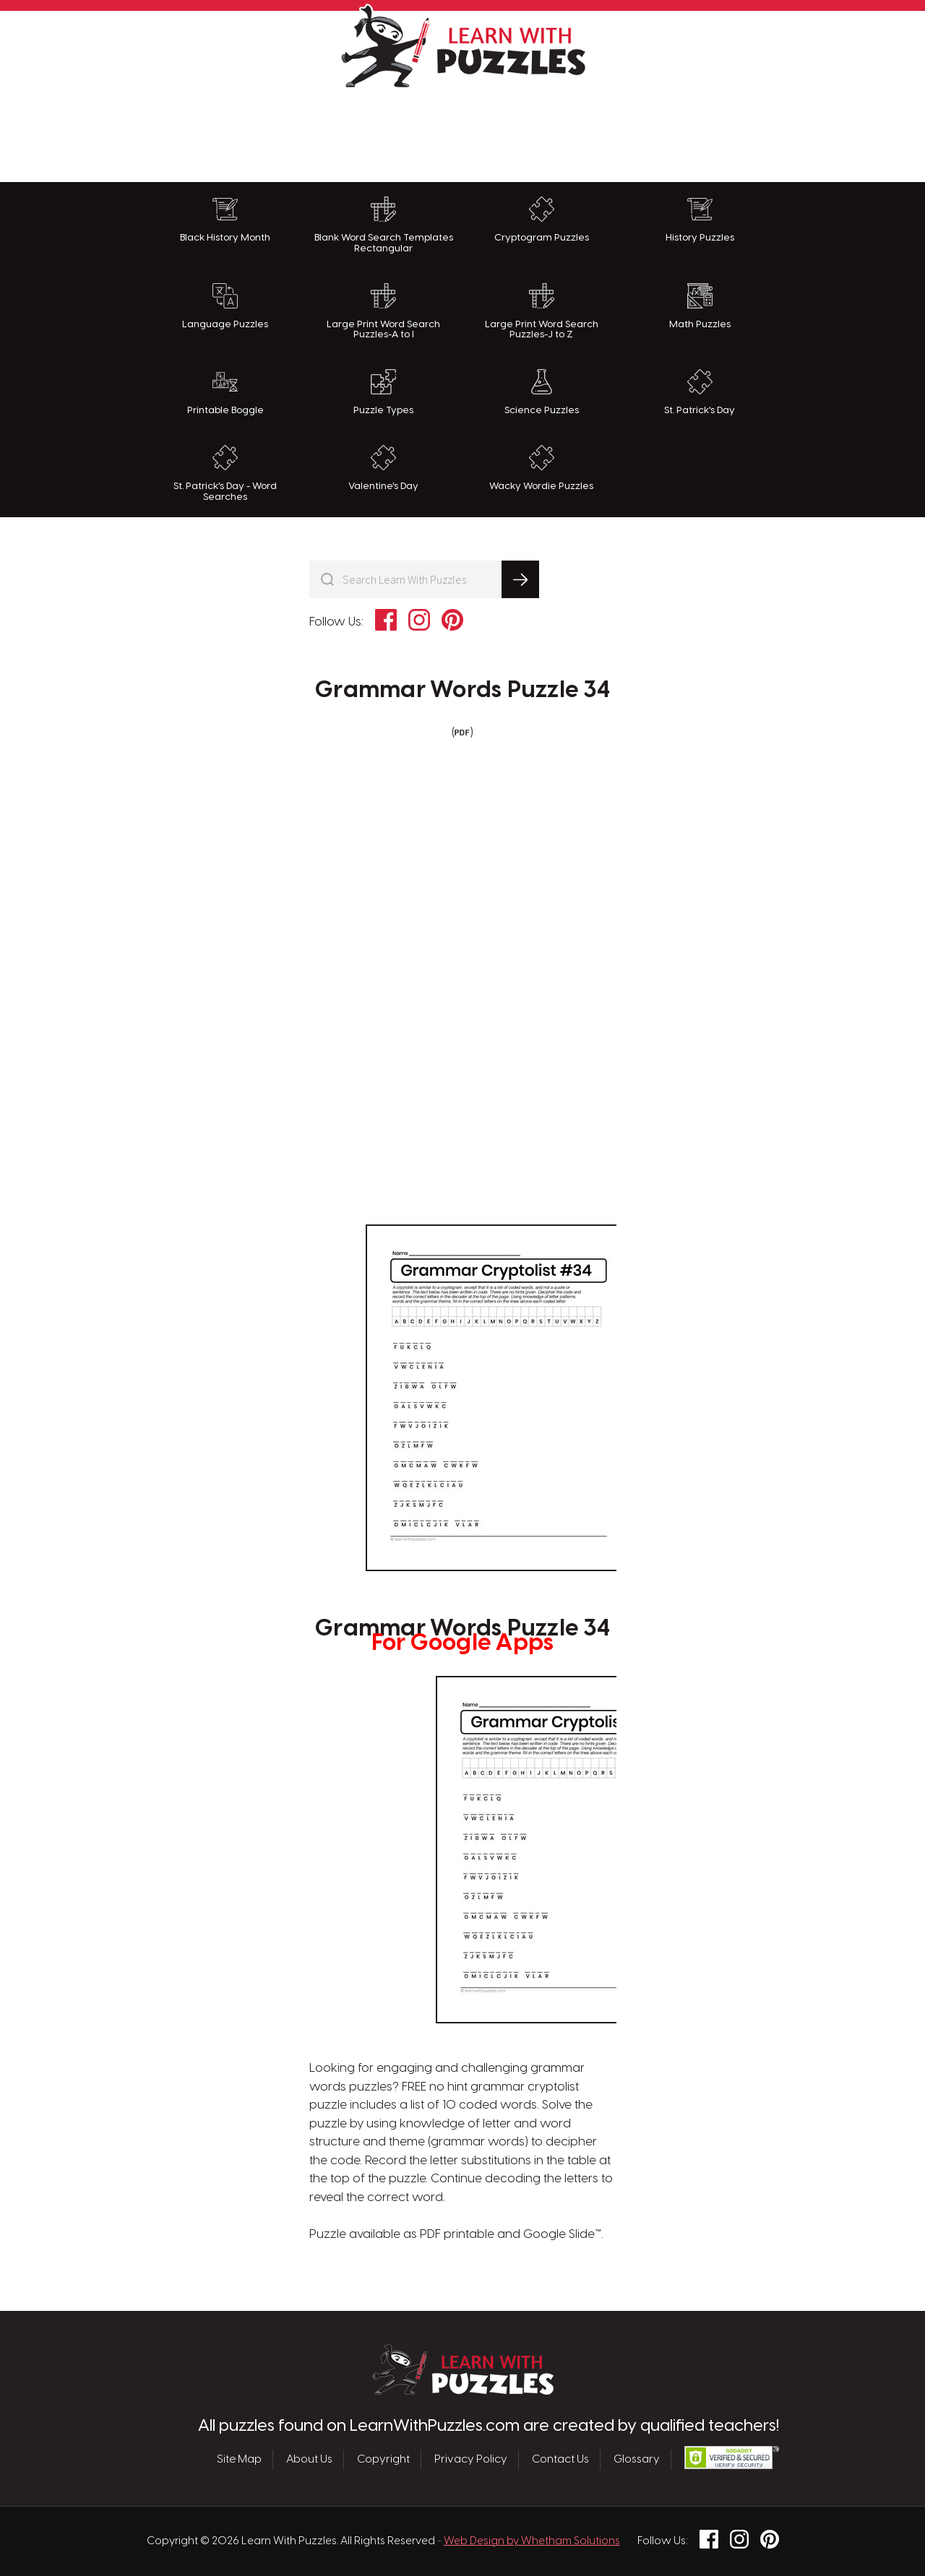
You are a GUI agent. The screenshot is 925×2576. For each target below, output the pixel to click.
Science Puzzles (541, 392)
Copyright (383, 2459)
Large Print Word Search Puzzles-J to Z (541, 311)
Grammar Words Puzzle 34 (462, 690)
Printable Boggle (225, 392)
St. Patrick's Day (699, 392)
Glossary (637, 2459)
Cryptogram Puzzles (541, 219)
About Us (309, 2459)
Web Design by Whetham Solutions (532, 2541)
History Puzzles (700, 219)
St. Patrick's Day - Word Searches (225, 473)
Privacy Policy (470, 2459)
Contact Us (560, 2459)
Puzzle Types (383, 392)
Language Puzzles (225, 306)
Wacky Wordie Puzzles (541, 468)
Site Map (239, 2459)
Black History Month (225, 219)
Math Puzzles (700, 306)
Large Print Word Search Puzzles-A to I (383, 311)
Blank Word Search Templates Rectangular (383, 225)
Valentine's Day (383, 468)
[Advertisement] (462, 131)
